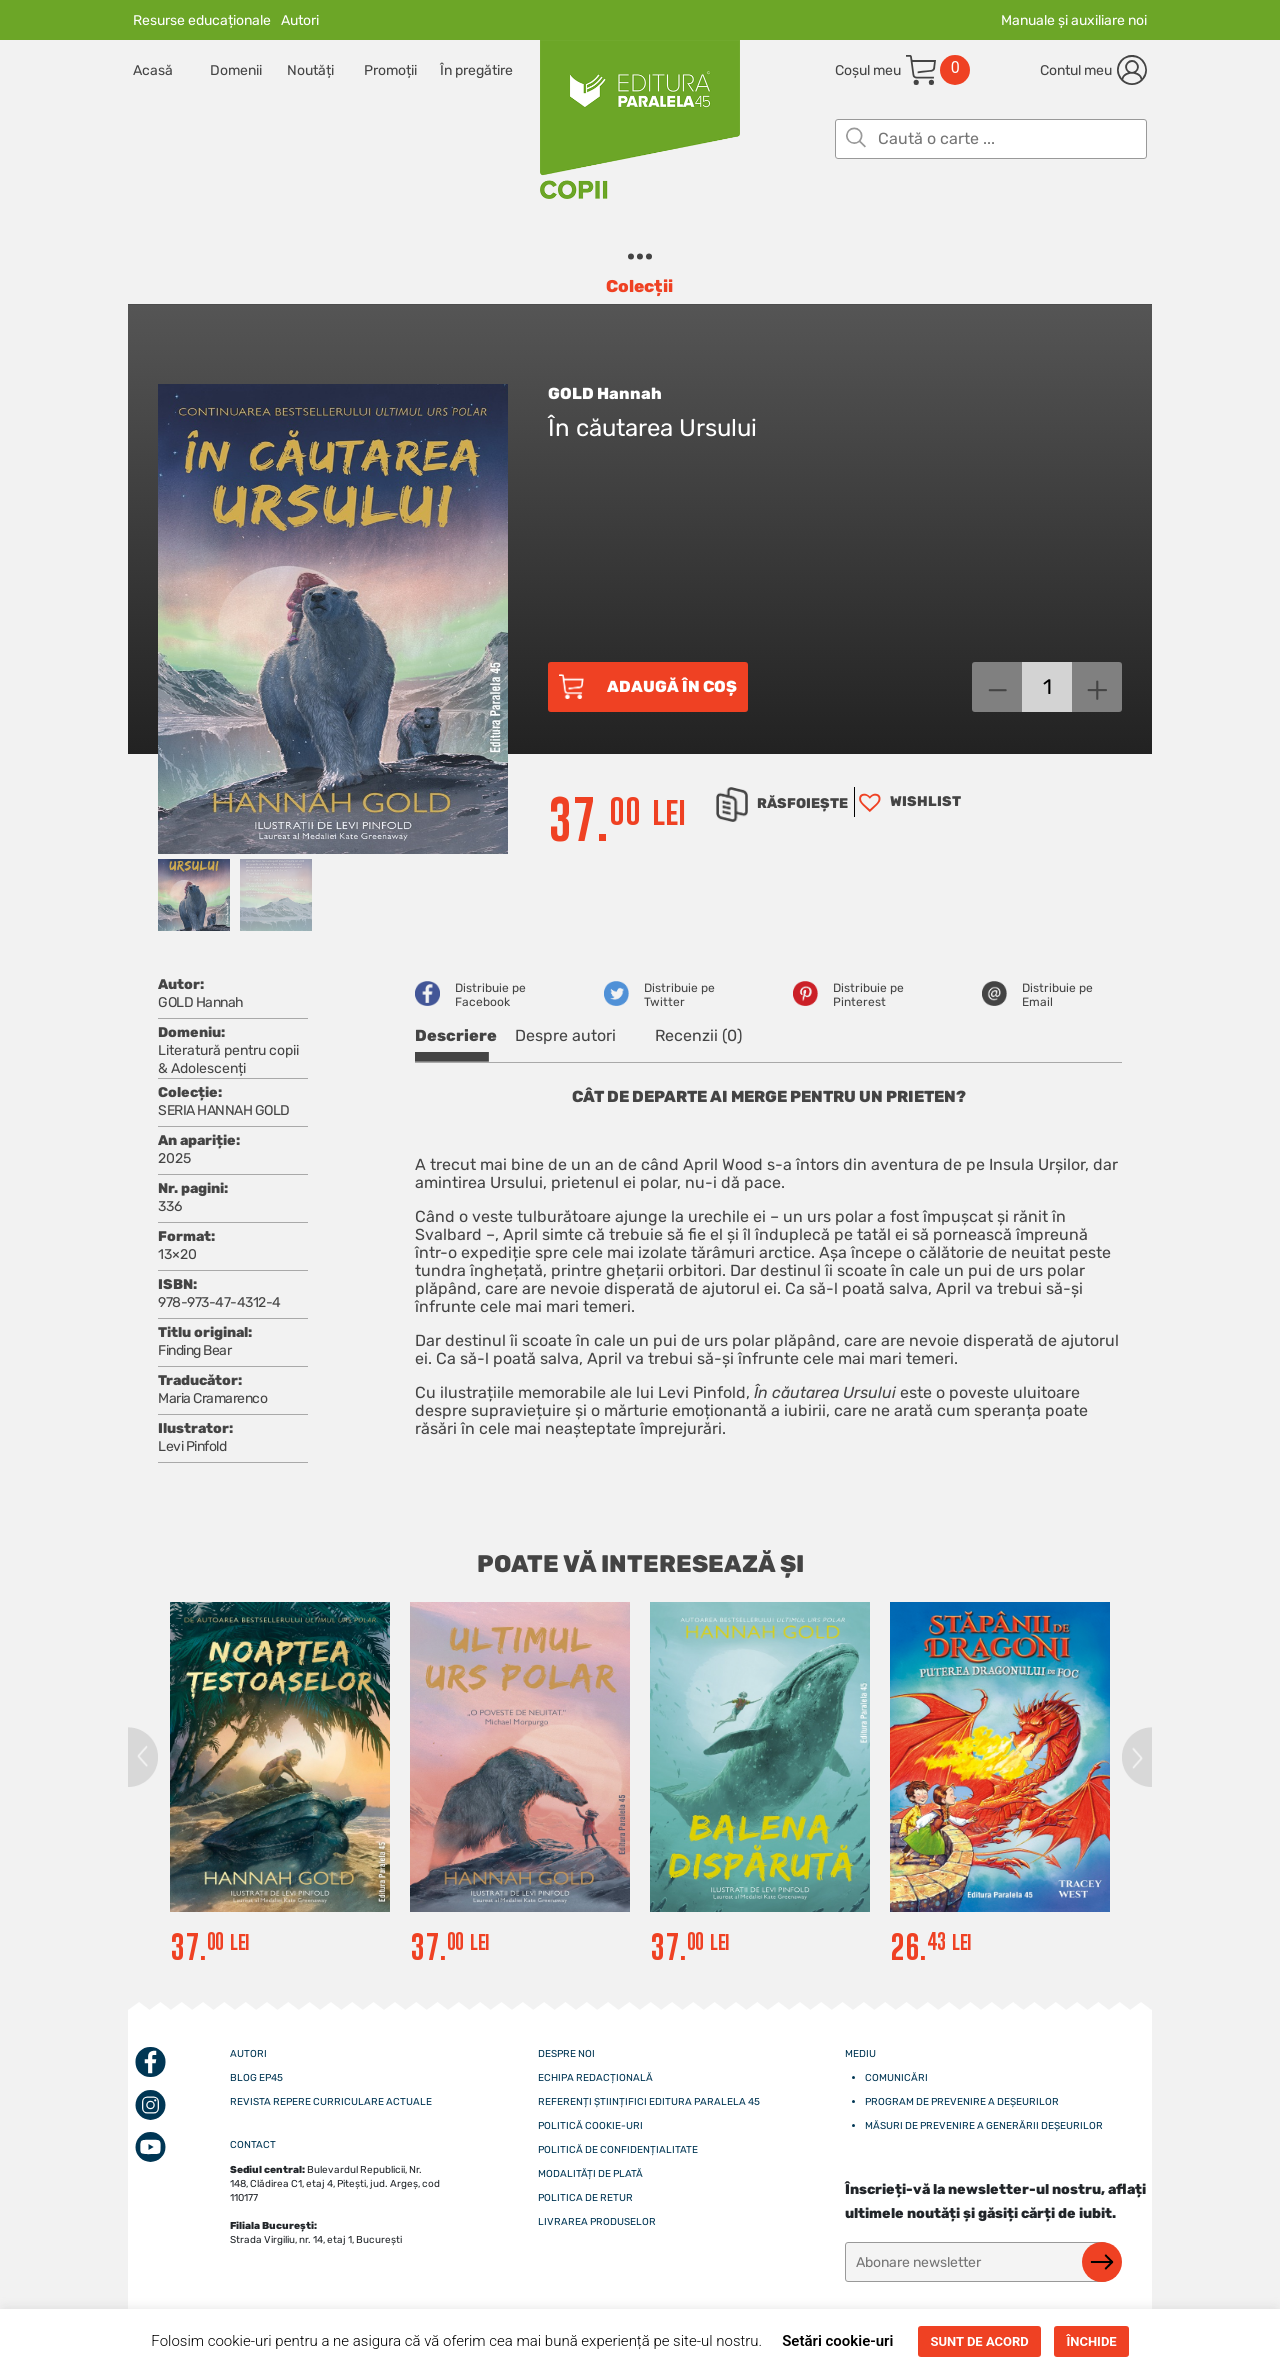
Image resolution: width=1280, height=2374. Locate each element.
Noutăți (310, 70)
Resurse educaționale (202, 20)
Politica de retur (585, 2198)
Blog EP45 (256, 2078)
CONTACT (253, 2145)
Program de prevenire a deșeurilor (962, 2102)
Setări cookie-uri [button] (837, 2341)
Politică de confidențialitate (618, 2150)
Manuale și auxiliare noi (1074, 20)
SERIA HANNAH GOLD (224, 1110)
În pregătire (476, 70)
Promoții (390, 70)
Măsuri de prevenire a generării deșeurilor (984, 2126)
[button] (907, 802)
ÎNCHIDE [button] (1091, 2341)
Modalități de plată (590, 2174)
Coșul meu (868, 70)
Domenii (236, 70)
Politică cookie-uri (590, 2126)
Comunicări (896, 2078)
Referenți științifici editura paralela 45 (649, 2102)
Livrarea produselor (597, 2222)
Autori (300, 20)
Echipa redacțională (595, 2078)
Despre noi (566, 2054)
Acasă (153, 70)
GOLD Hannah (605, 393)
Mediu (860, 2054)
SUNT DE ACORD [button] (979, 2341)
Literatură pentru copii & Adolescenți (228, 1059)
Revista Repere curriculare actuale (331, 2102)
